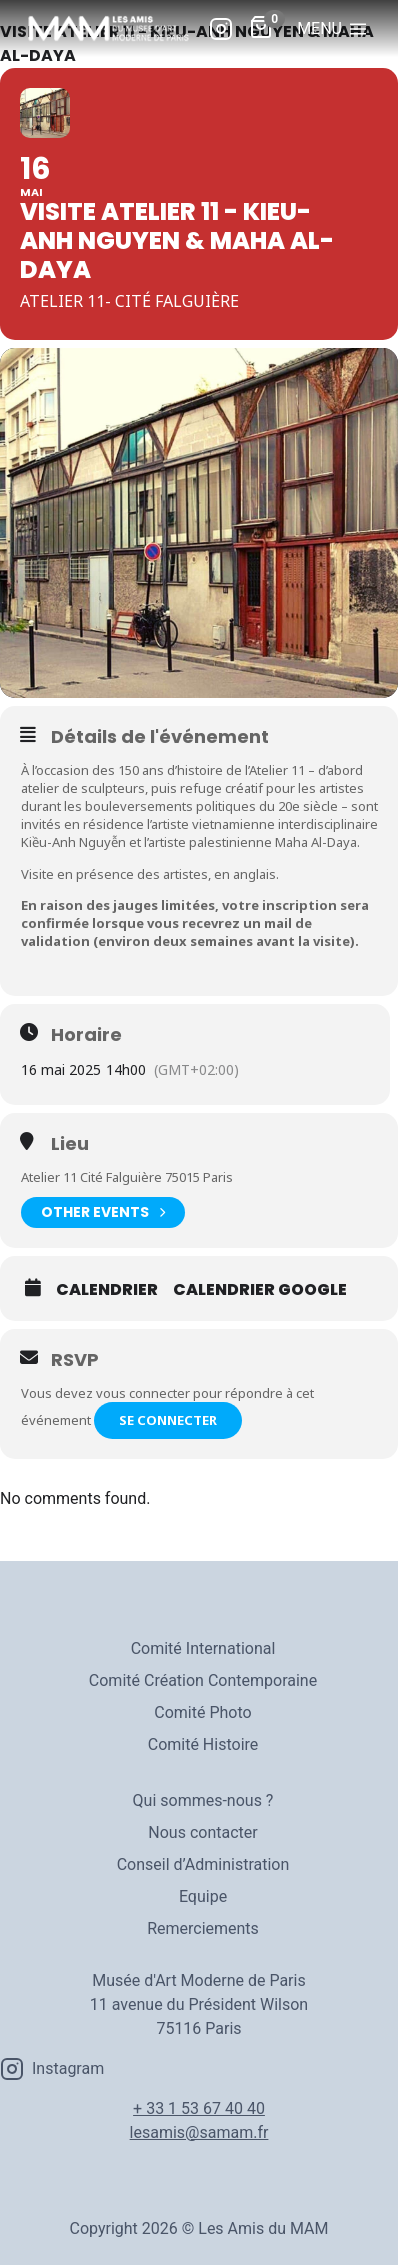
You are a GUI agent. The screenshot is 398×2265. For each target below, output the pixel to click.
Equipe (203, 1896)
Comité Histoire (203, 1744)
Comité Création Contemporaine (203, 1680)
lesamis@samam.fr (199, 2132)
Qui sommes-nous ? (203, 1800)
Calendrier (107, 1290)
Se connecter (168, 1420)
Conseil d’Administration (203, 1864)
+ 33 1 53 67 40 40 (199, 2108)
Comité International (203, 1648)
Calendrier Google (260, 1290)
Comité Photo (202, 1712)
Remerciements (203, 1928)
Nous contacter (202, 1832)
